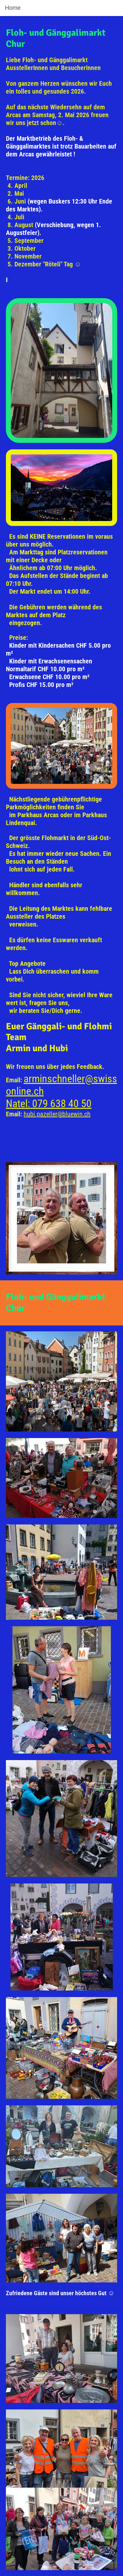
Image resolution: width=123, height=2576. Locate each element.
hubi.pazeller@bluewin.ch (57, 1114)
